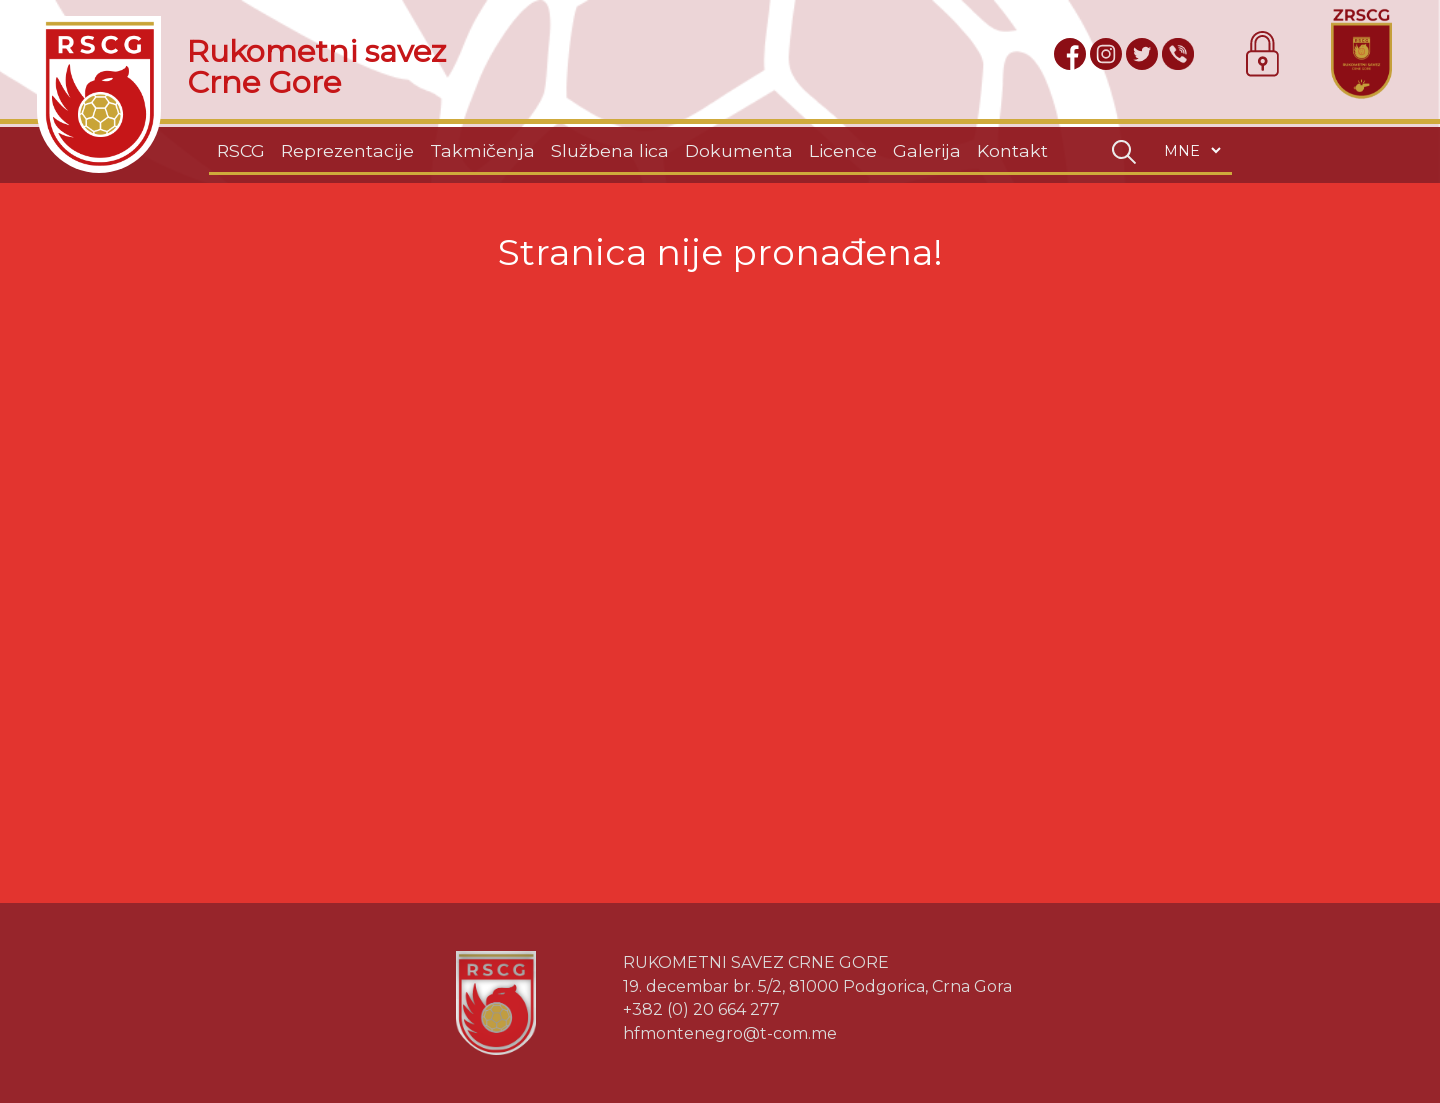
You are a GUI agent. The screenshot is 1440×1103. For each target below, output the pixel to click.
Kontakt (1012, 150)
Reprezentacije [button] (347, 150)
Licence (843, 150)
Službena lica (610, 150)
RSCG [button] (241, 150)
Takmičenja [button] (482, 150)
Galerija (927, 150)
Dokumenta (739, 150)
